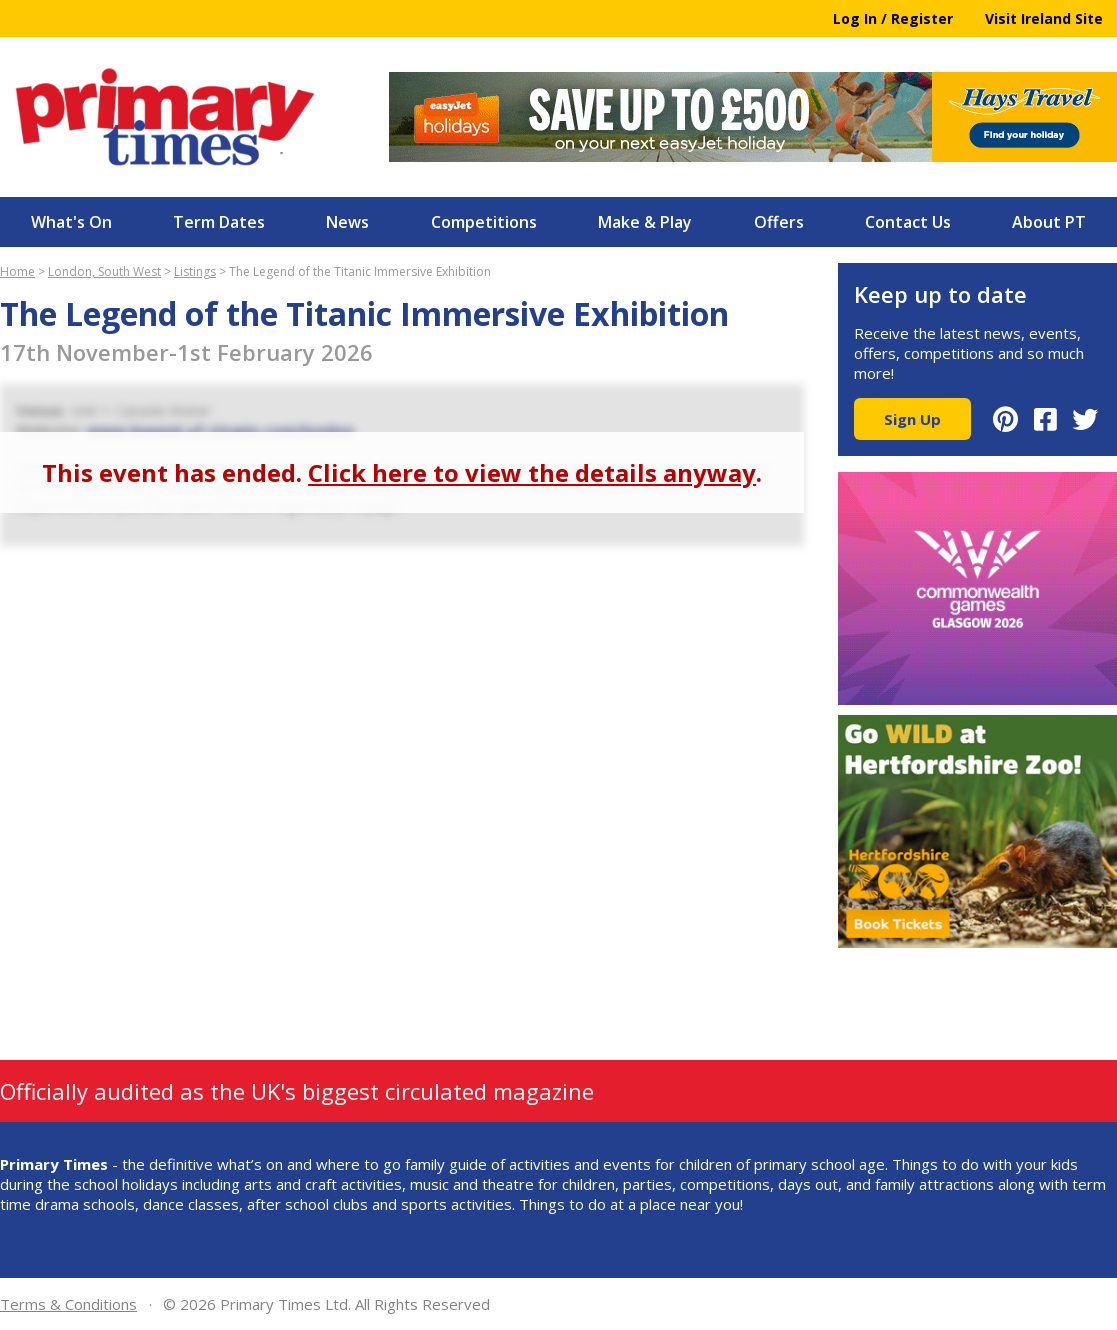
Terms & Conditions (68, 1304)
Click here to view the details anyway (532, 472)
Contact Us (908, 222)
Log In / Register (893, 18)
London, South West (104, 271)
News (347, 222)
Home (17, 271)
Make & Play (645, 222)
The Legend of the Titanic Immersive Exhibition (360, 271)
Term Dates (219, 222)
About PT (1049, 222)
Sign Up (912, 419)
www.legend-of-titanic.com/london (220, 430)
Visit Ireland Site (1044, 18)
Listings (195, 271)
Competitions (484, 222)
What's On (71, 222)
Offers (779, 222)
